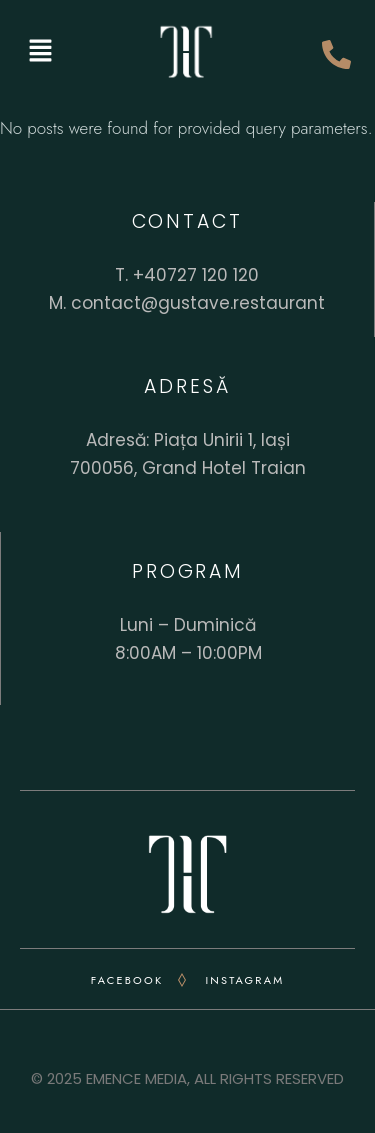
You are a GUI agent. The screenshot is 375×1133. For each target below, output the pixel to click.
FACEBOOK (127, 980)
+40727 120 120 (196, 275)
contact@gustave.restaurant (198, 303)
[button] (40, 51)
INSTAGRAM (244, 980)
